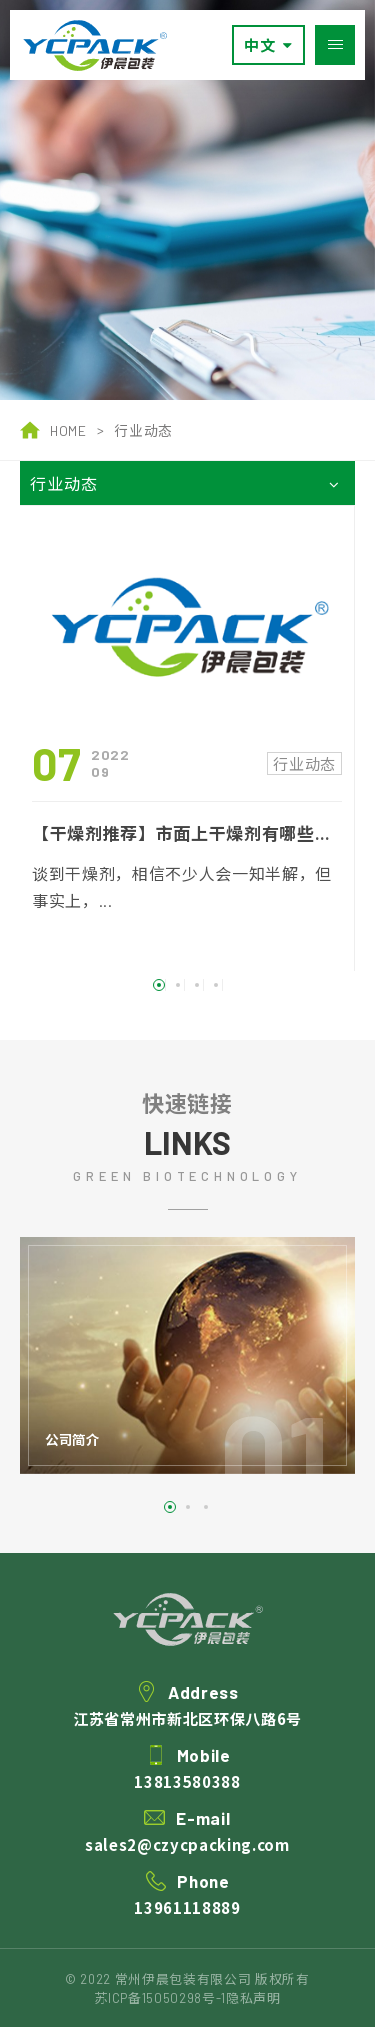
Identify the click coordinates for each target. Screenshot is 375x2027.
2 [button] (178, 1002)
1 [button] (159, 1002)
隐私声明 (253, 1998)
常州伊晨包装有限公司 (95, 45)
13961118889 (187, 1929)
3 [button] (197, 1002)
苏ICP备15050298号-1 (160, 1998)
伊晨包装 (188, 1641)
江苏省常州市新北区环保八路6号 (187, 1740)
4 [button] (216, 1002)
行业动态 (143, 430)
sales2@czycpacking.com (187, 1866)
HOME (53, 430)
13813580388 (187, 1803)
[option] (187, 200)
